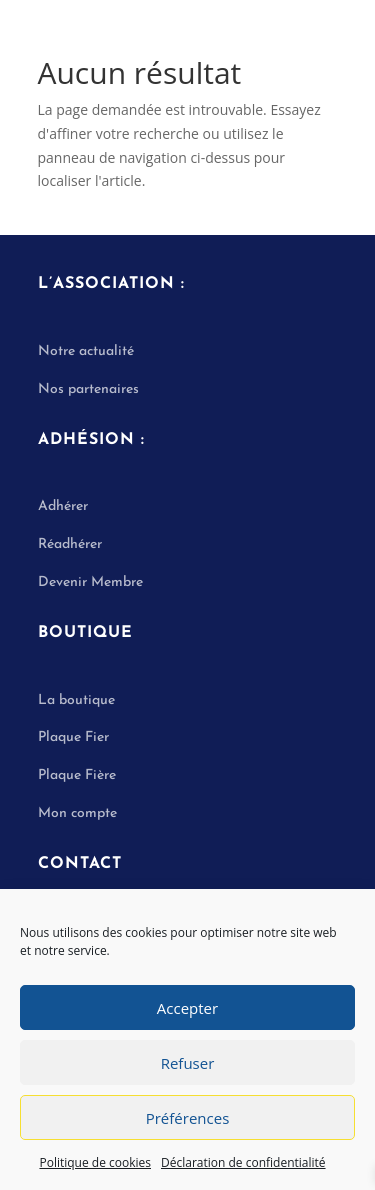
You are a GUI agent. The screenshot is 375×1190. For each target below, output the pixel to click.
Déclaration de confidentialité (243, 1162)
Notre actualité (86, 351)
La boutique (76, 700)
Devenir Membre (90, 582)
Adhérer (63, 506)
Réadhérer (72, 544)
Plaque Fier (73, 737)
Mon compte (77, 813)
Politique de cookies (95, 1162)
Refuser (188, 1063)
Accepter (187, 1008)
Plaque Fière (77, 775)
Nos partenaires (88, 389)
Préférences (188, 1118)
